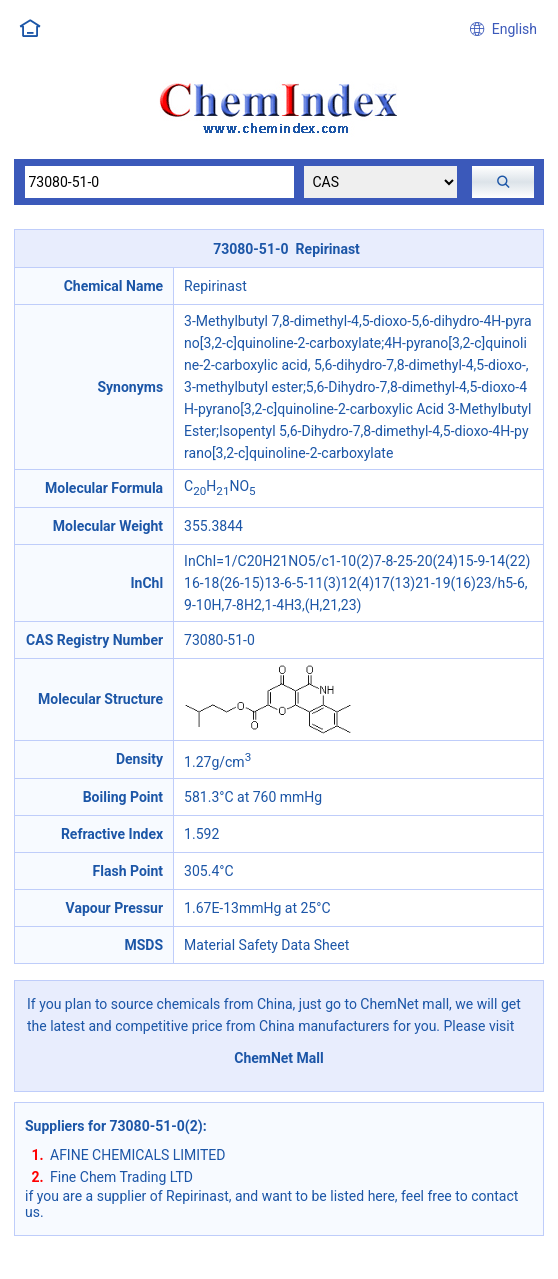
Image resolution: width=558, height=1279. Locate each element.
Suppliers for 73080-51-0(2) (114, 1126)
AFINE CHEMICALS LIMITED (137, 1155)
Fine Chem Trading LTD (121, 1177)
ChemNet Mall (279, 1058)
